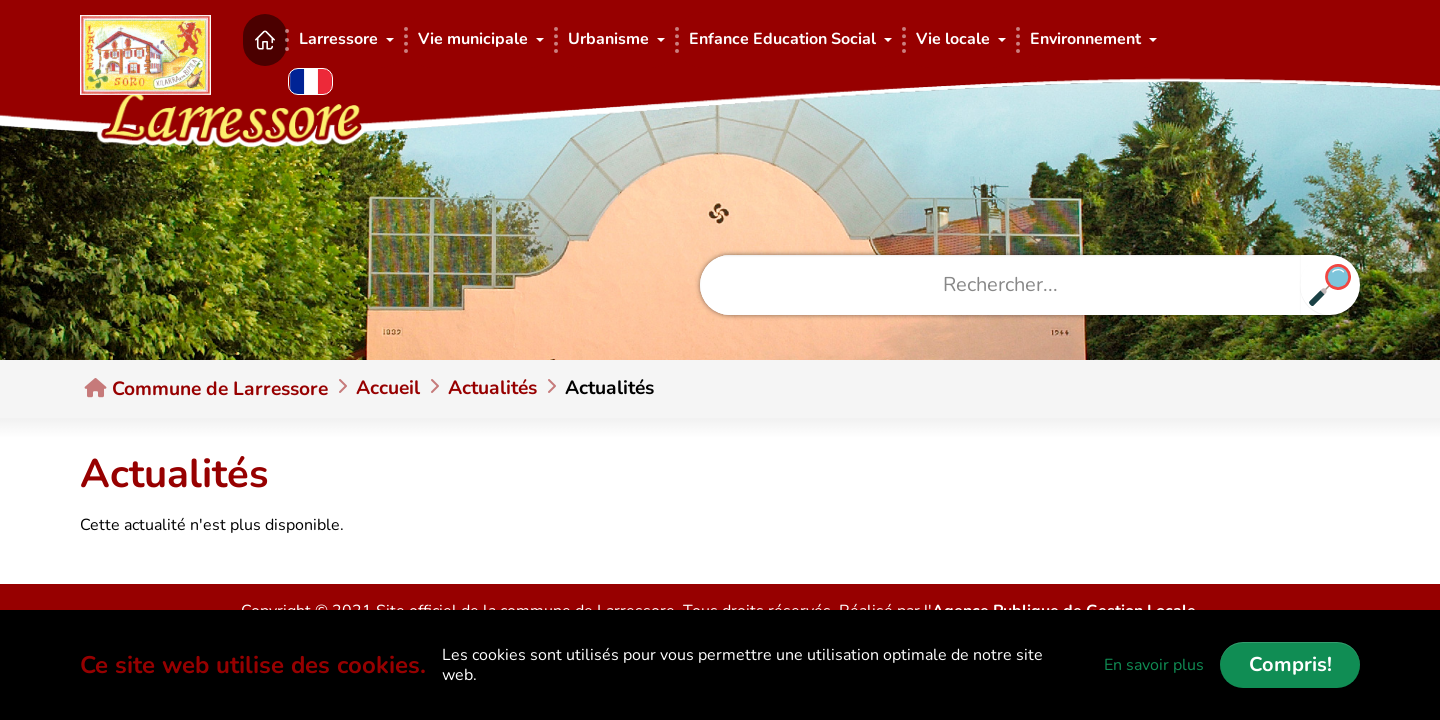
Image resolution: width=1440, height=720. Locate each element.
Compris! (1290, 664)
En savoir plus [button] (1154, 665)
